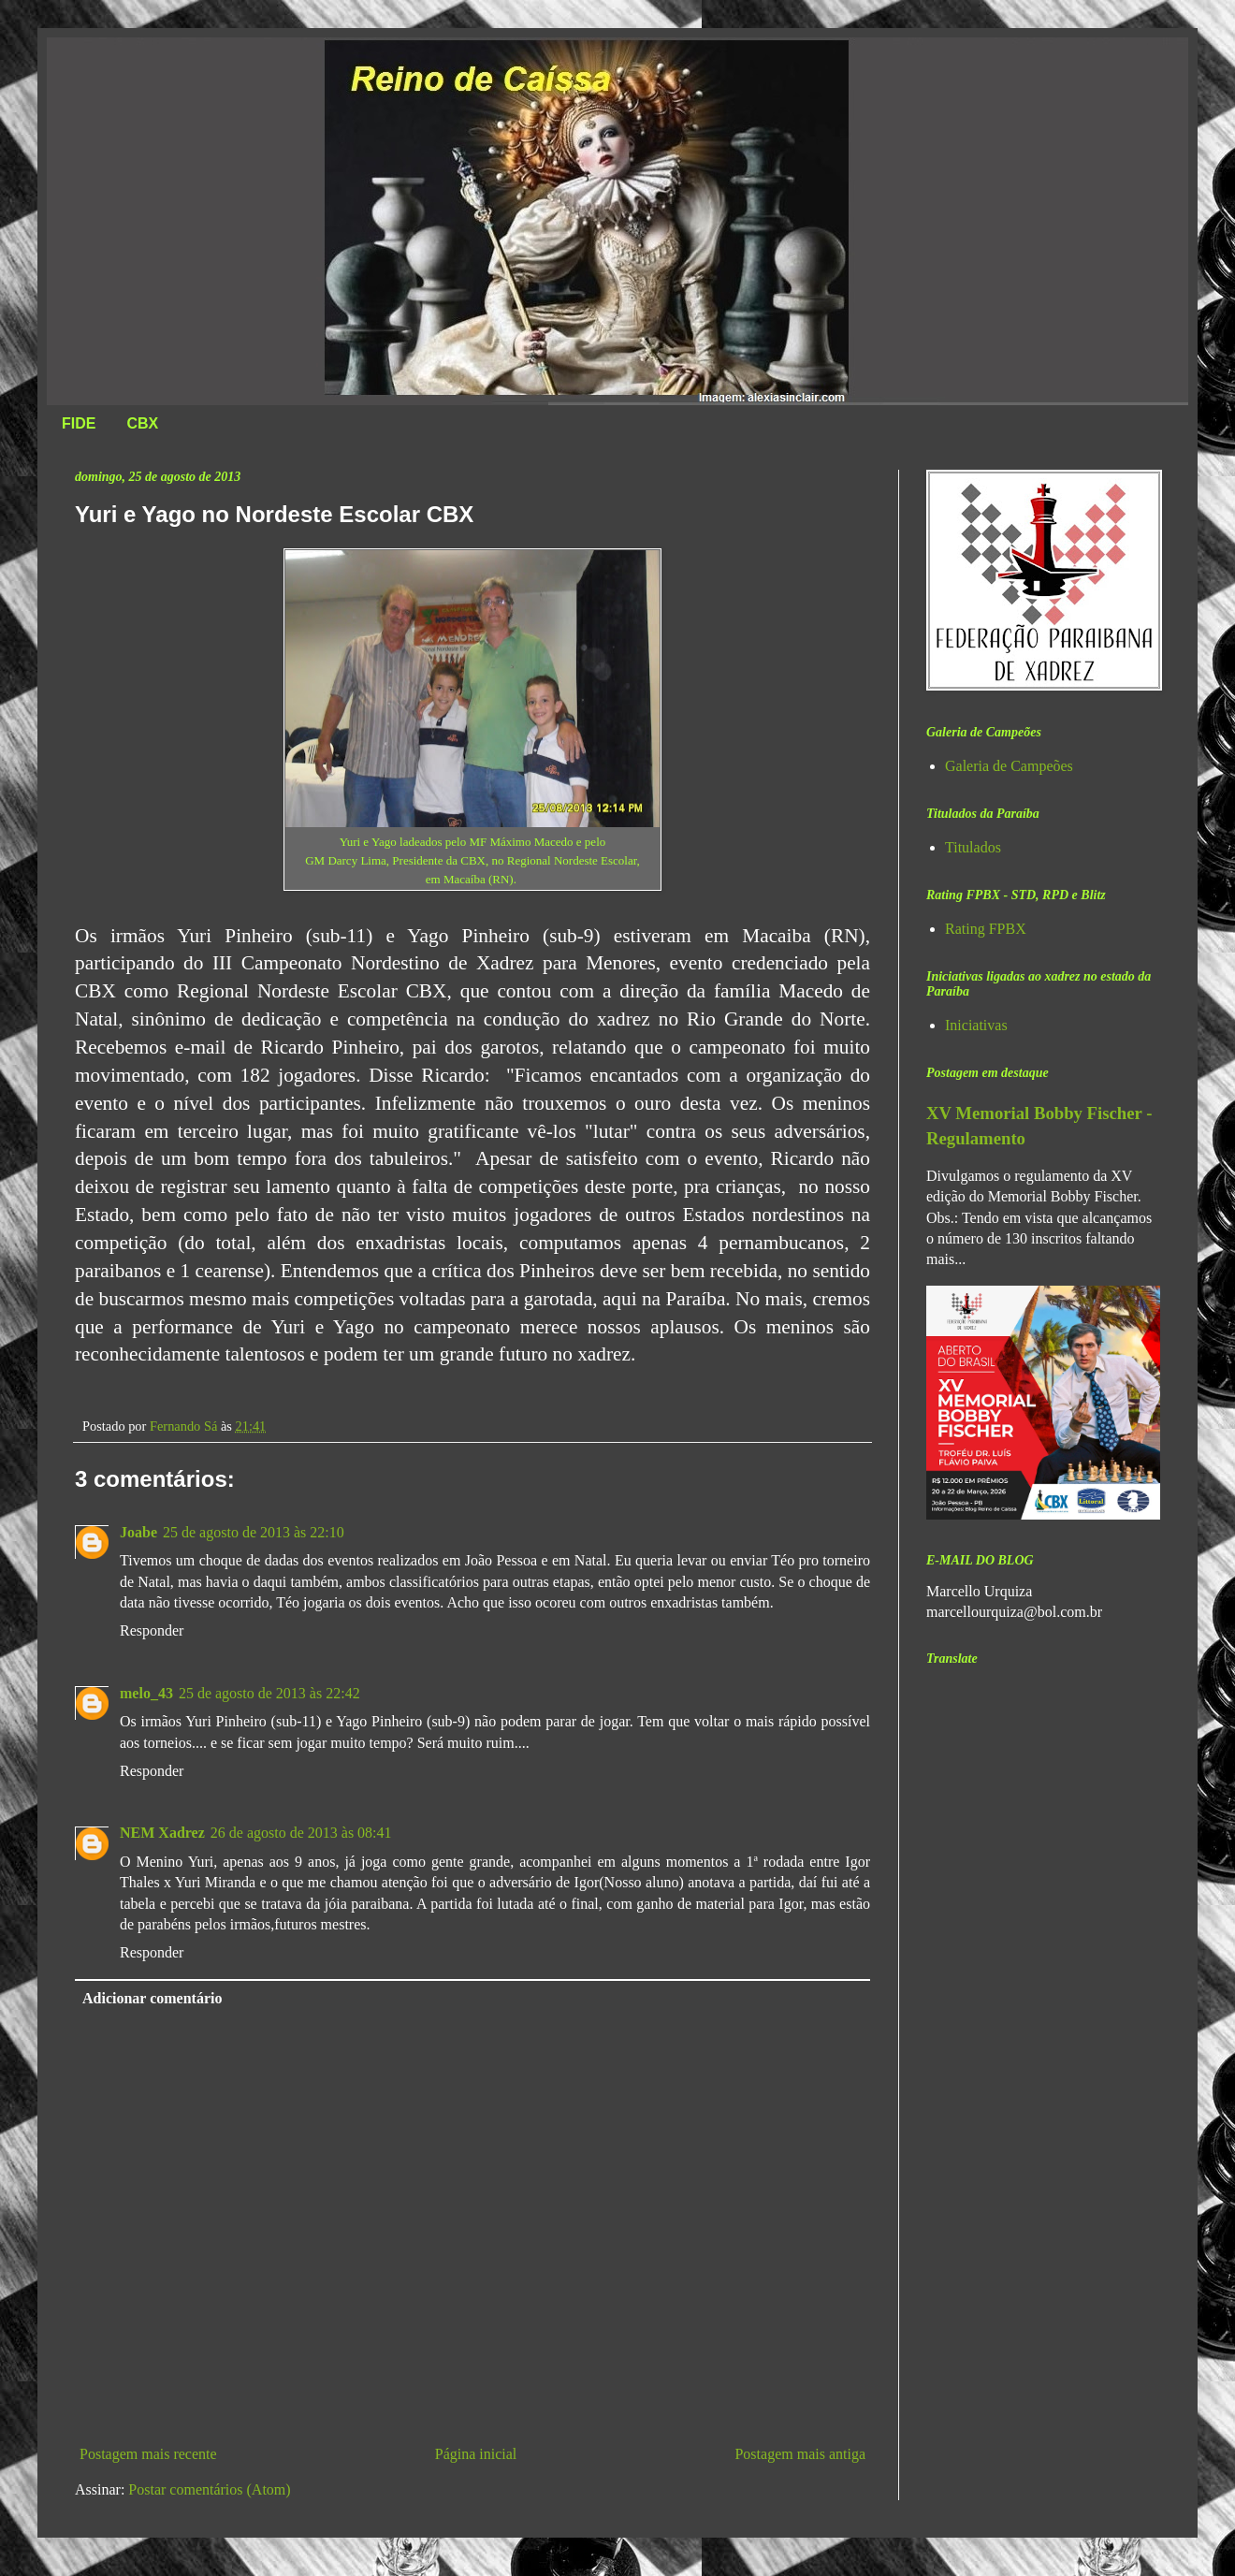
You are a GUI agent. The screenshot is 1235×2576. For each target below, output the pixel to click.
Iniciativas (976, 1025)
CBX (142, 423)
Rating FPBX (985, 929)
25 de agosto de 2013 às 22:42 (269, 1693)
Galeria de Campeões (1009, 766)
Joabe (138, 1532)
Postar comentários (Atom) (209, 2489)
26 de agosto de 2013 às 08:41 (301, 1833)
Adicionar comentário (152, 1998)
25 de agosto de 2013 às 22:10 (253, 1532)
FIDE (78, 423)
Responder (151, 1630)
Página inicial (476, 2454)
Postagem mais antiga (799, 2454)
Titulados (973, 847)
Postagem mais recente (148, 2454)
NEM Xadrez (162, 1833)
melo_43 (146, 1693)
